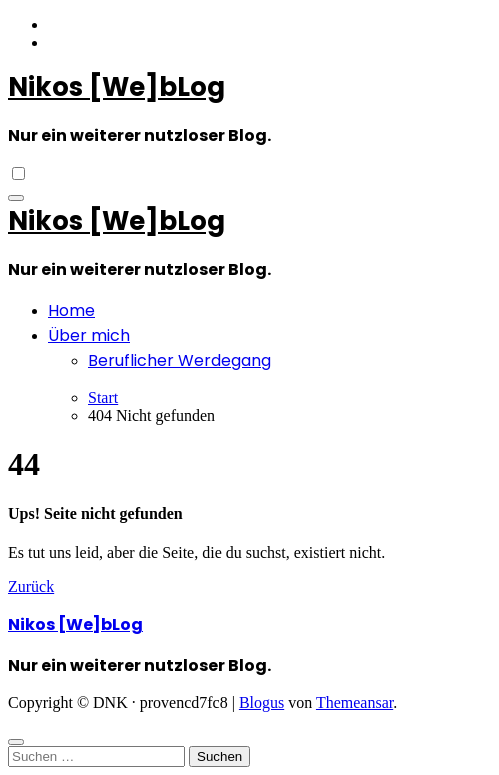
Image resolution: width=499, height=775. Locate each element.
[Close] (16, 742)
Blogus (261, 702)
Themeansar (354, 702)
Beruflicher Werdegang (179, 360)
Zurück (31, 586)
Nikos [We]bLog (116, 87)
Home (71, 310)
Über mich (89, 335)
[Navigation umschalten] (16, 198)
